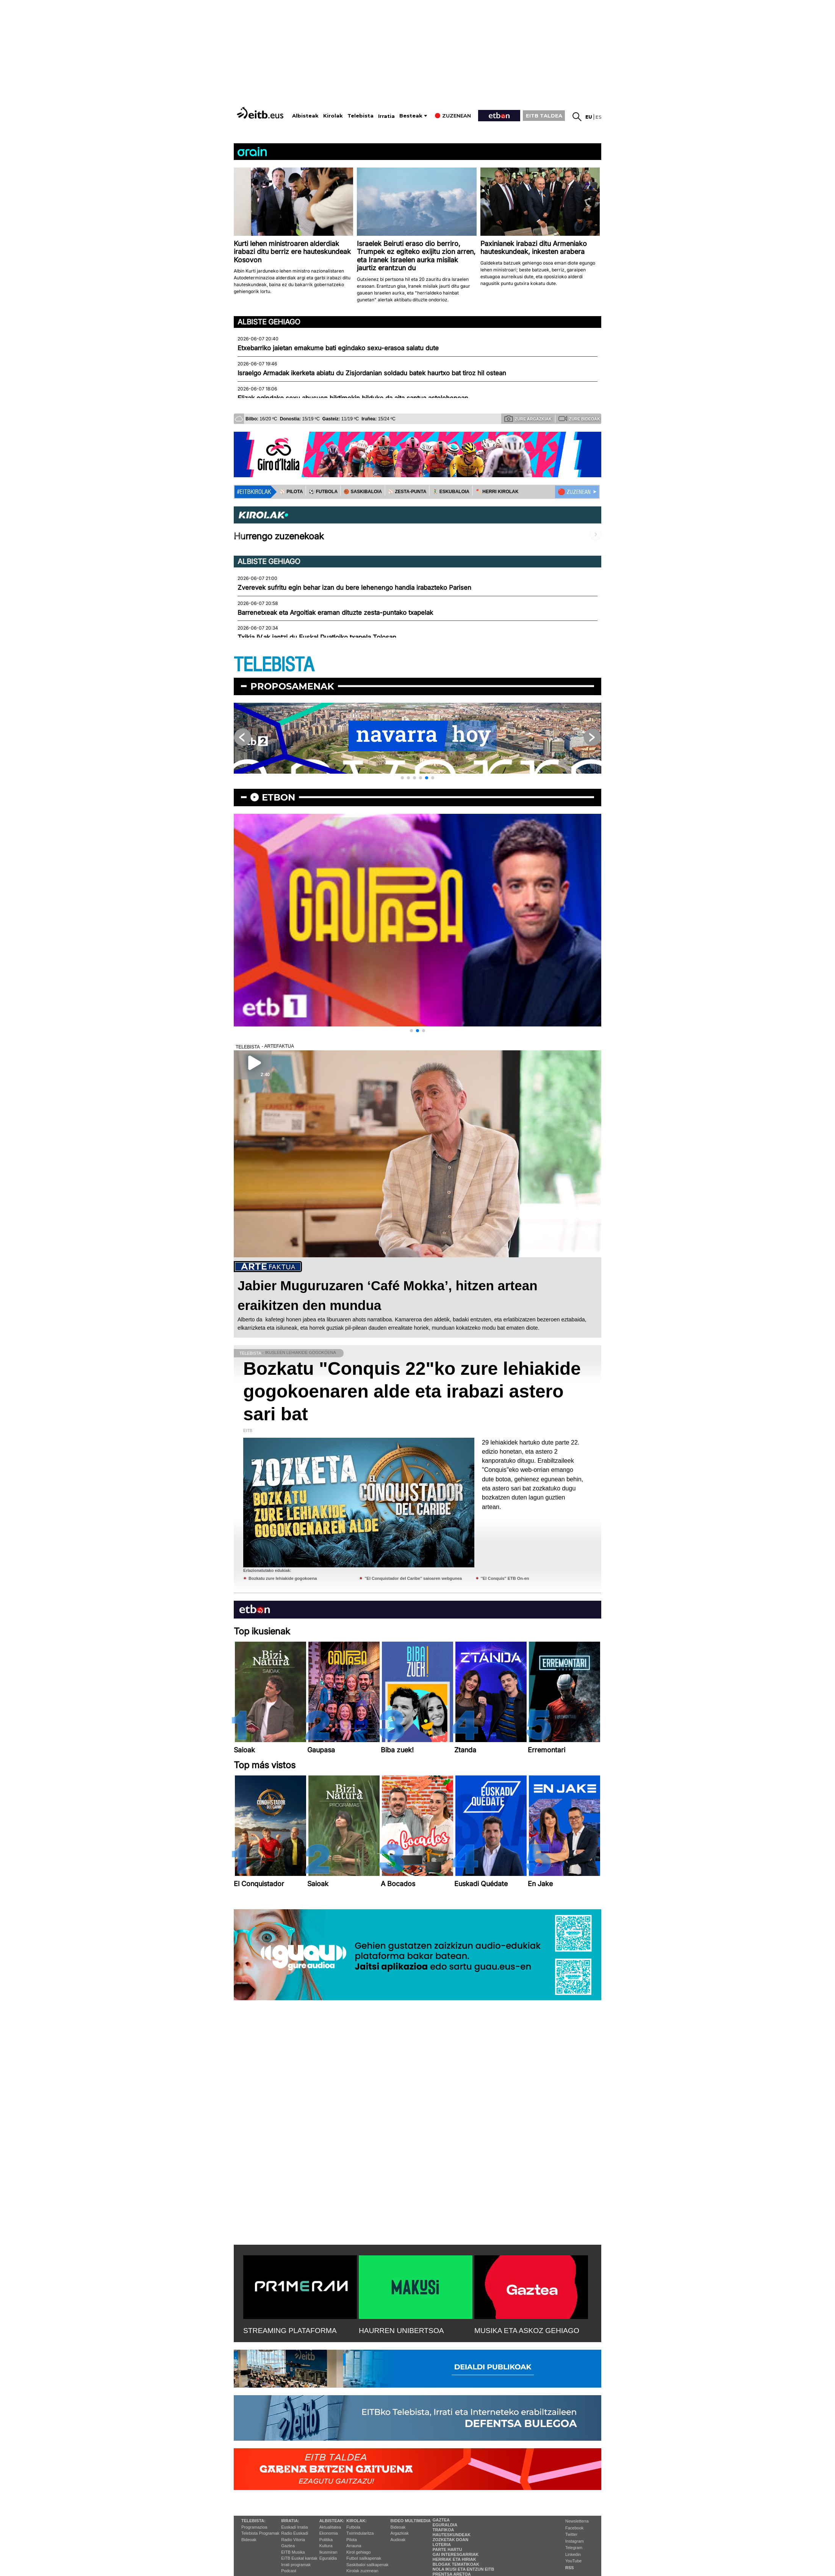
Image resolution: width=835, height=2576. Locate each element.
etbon (278, 797)
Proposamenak (292, 686)
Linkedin (573, 2554)
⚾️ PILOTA (291, 491)
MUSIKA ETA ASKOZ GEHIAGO (526, 2331)
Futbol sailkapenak (363, 2558)
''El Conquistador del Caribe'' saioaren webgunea (413, 1578)
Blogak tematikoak (456, 2564)
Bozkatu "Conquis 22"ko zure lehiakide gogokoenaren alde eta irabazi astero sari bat (412, 1391)
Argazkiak (400, 2533)
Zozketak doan (451, 2539)
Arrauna (353, 2545)
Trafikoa (443, 2529)
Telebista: (253, 2520)
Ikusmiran (328, 2552)
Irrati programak (296, 2564)
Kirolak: (356, 2520)
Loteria (442, 2544)
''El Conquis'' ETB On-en (505, 1578)
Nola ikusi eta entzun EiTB (463, 2569)
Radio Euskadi (294, 2533)
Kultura (326, 2545)
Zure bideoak (579, 418)
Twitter (571, 2534)
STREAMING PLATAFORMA (290, 2331)
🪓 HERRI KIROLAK (497, 491)
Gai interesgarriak (456, 2554)
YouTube (573, 2561)
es (598, 117)
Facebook (574, 2528)
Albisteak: (332, 2520)
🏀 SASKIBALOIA (363, 491)
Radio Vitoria (293, 2539)
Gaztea (287, 2545)
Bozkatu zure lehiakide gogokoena (283, 1578)
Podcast (288, 2570)
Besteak (410, 116)
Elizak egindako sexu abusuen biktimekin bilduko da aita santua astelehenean (353, 398)
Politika (326, 2539)
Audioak (398, 2539)
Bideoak (248, 2539)
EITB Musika (293, 2552)
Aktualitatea (330, 2527)
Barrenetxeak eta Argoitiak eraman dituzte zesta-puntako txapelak (335, 612)
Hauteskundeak (452, 2534)
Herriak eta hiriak (454, 2559)
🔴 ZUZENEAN (574, 492)
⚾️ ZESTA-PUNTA (407, 491)
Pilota (351, 2539)
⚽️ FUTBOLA (323, 491)
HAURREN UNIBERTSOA (401, 2331)
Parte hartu (447, 2549)
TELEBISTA (274, 665)
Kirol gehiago (358, 2552)
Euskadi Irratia (294, 2527)
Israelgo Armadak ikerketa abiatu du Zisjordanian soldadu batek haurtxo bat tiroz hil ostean (372, 373)
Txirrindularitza (360, 2533)
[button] (402, 777)
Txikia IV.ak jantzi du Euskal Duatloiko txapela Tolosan (317, 637)
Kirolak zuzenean (362, 2570)
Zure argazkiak (528, 418)
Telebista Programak (260, 2533)
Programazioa (254, 2527)
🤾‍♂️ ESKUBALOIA (450, 491)
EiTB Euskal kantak (299, 2558)
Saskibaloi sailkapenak (367, 2564)
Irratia (386, 116)
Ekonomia (328, 2533)
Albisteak (305, 116)
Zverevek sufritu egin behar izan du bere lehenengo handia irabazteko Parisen (354, 587)
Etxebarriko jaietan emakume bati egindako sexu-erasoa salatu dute (338, 348)
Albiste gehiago (269, 321)
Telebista (360, 116)
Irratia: (290, 2520)
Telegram (573, 2547)
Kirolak (333, 116)
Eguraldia (328, 2558)
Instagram (574, 2541)
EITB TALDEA (544, 116)
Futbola (353, 2527)
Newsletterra (577, 2521)
